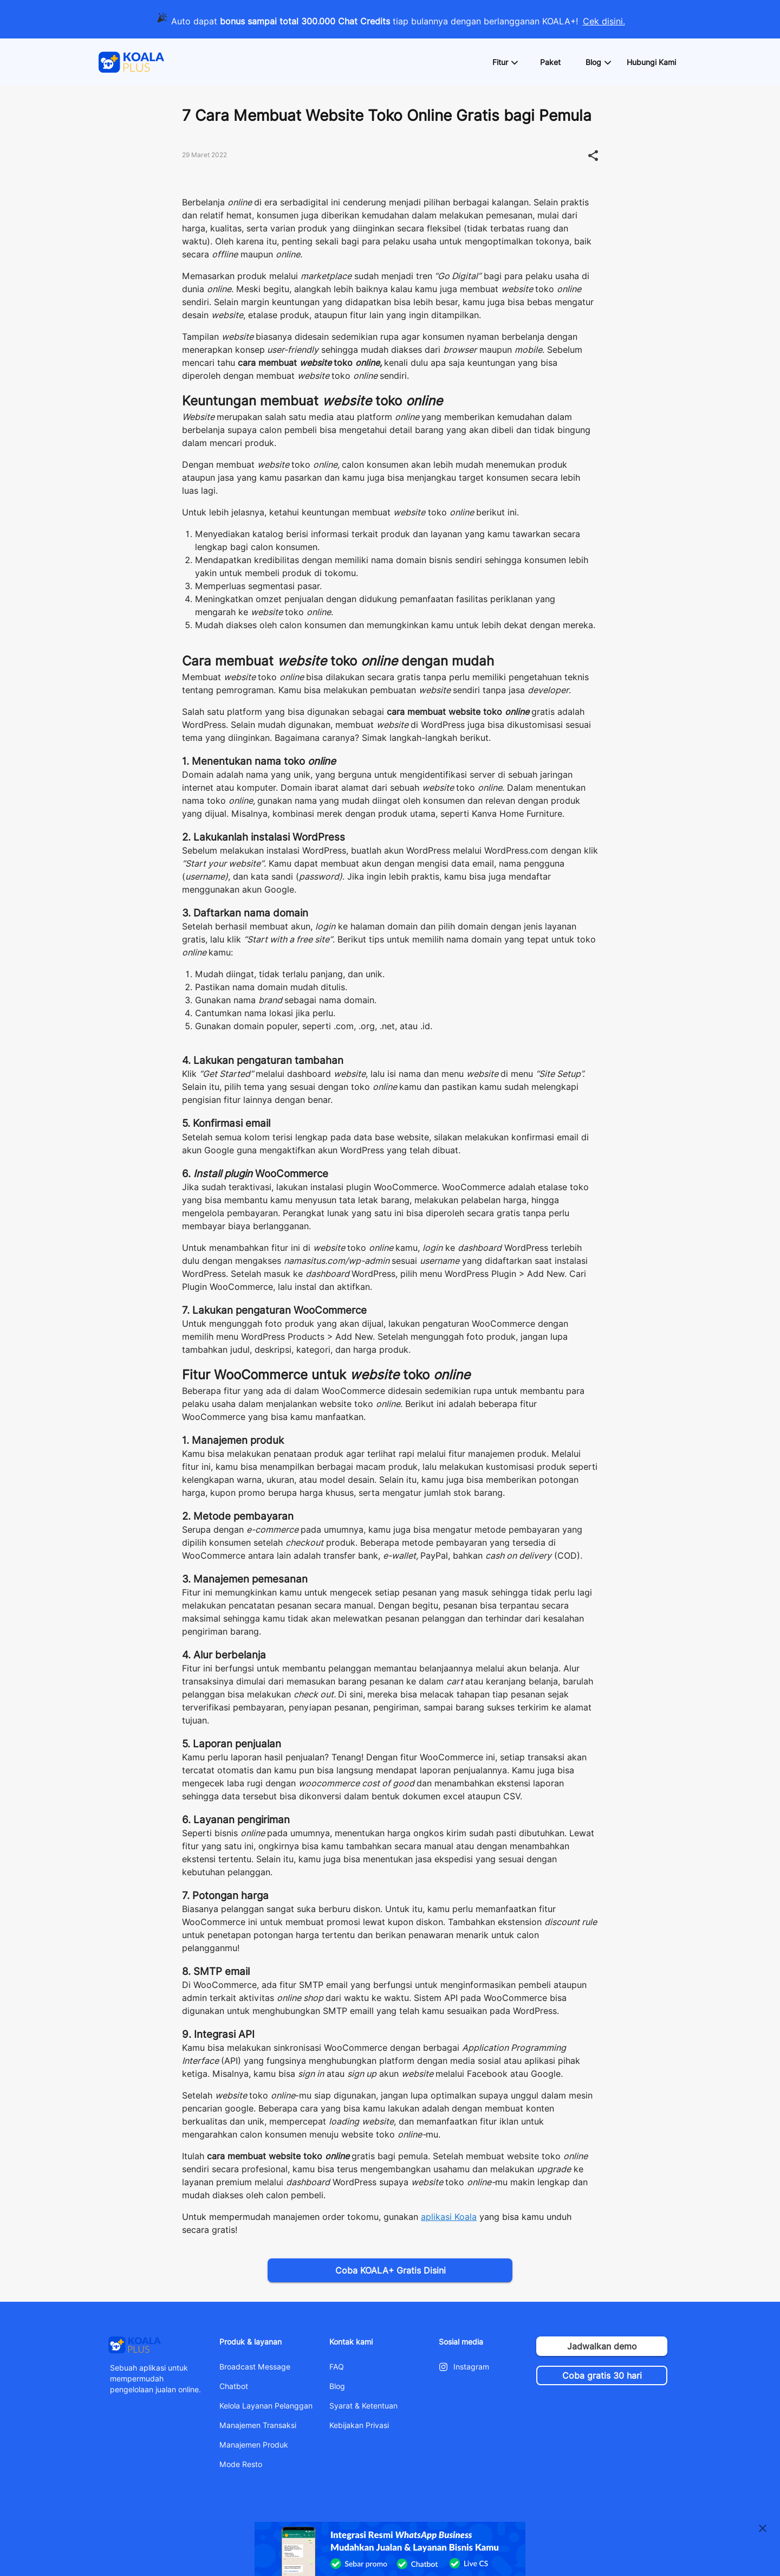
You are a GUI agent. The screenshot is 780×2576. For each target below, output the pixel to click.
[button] (504, 62)
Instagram (471, 2366)
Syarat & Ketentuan (363, 2405)
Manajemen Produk (253, 2445)
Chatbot (233, 2386)
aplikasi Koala (449, 2217)
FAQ (336, 2366)
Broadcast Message (254, 2366)
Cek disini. (604, 21)
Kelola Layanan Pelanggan (266, 2405)
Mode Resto (240, 2464)
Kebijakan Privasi (359, 2425)
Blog (337, 2386)
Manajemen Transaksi (257, 2425)
